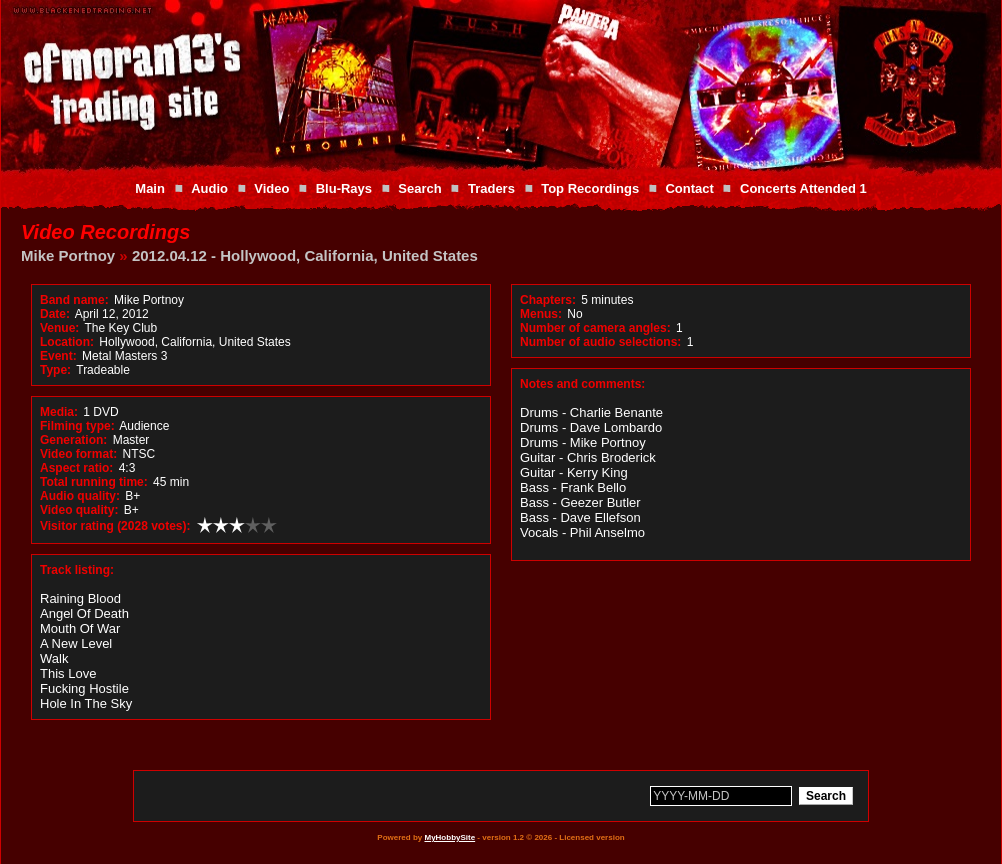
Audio (209, 188)
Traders (491, 188)
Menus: (541, 314)
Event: (58, 356)
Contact (689, 188)
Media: (59, 412)
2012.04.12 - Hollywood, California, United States (305, 255)
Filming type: (77, 426)
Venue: (59, 328)
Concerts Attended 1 (803, 188)
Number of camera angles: (595, 328)
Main (150, 188)
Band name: (74, 300)
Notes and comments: (582, 384)
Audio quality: (80, 496)
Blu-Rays (344, 188)
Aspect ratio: (76, 468)
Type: (55, 370)
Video (271, 188)
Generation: (73, 440)
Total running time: (94, 482)
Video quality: (79, 510)
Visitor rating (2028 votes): (115, 526)
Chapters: (548, 300)
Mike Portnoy (68, 255)
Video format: (78, 454)
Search (419, 188)
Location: (67, 342)
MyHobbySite (449, 837)
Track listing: (77, 570)
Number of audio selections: (600, 342)
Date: (55, 314)
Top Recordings (590, 188)
